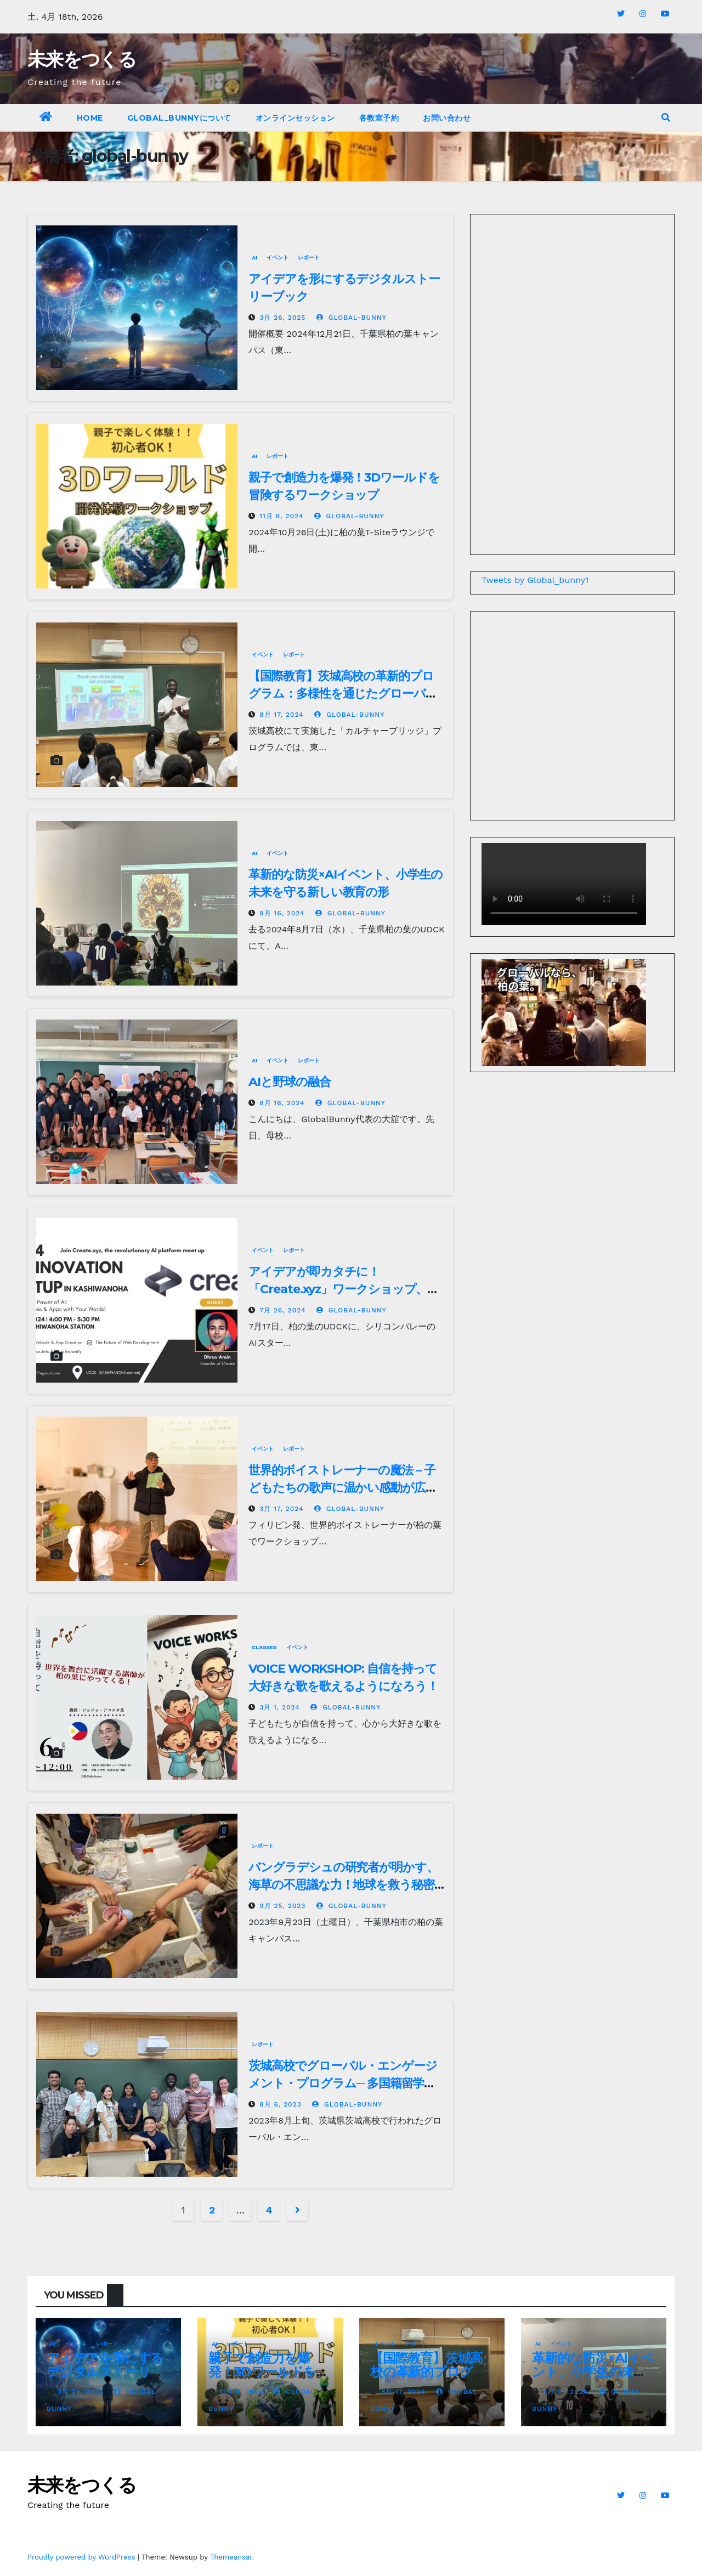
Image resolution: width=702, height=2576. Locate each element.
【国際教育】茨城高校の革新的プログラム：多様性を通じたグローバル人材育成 (342, 693)
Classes (264, 1647)
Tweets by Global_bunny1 (535, 580)
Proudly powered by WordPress (82, 2557)
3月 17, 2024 (281, 1509)
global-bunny (351, 317)
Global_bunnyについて (179, 118)
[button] (665, 117)
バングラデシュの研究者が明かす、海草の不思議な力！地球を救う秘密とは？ (343, 1885)
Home (90, 118)
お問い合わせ (447, 118)
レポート (309, 257)
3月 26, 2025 (282, 317)
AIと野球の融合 (289, 1081)
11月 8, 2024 (281, 516)
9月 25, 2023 (282, 1906)
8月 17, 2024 (281, 714)
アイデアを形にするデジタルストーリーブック (105, 2371)
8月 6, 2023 (280, 2104)
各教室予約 (379, 118)
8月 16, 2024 (281, 913)
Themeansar (231, 2557)
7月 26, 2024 (282, 1310)
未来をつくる (81, 59)
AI (254, 257)
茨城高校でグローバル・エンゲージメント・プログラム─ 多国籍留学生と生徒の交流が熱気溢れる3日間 (342, 2083)
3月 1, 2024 (279, 1707)
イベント (277, 257)
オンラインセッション (295, 118)
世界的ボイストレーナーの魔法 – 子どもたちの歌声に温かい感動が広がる (342, 1488)
